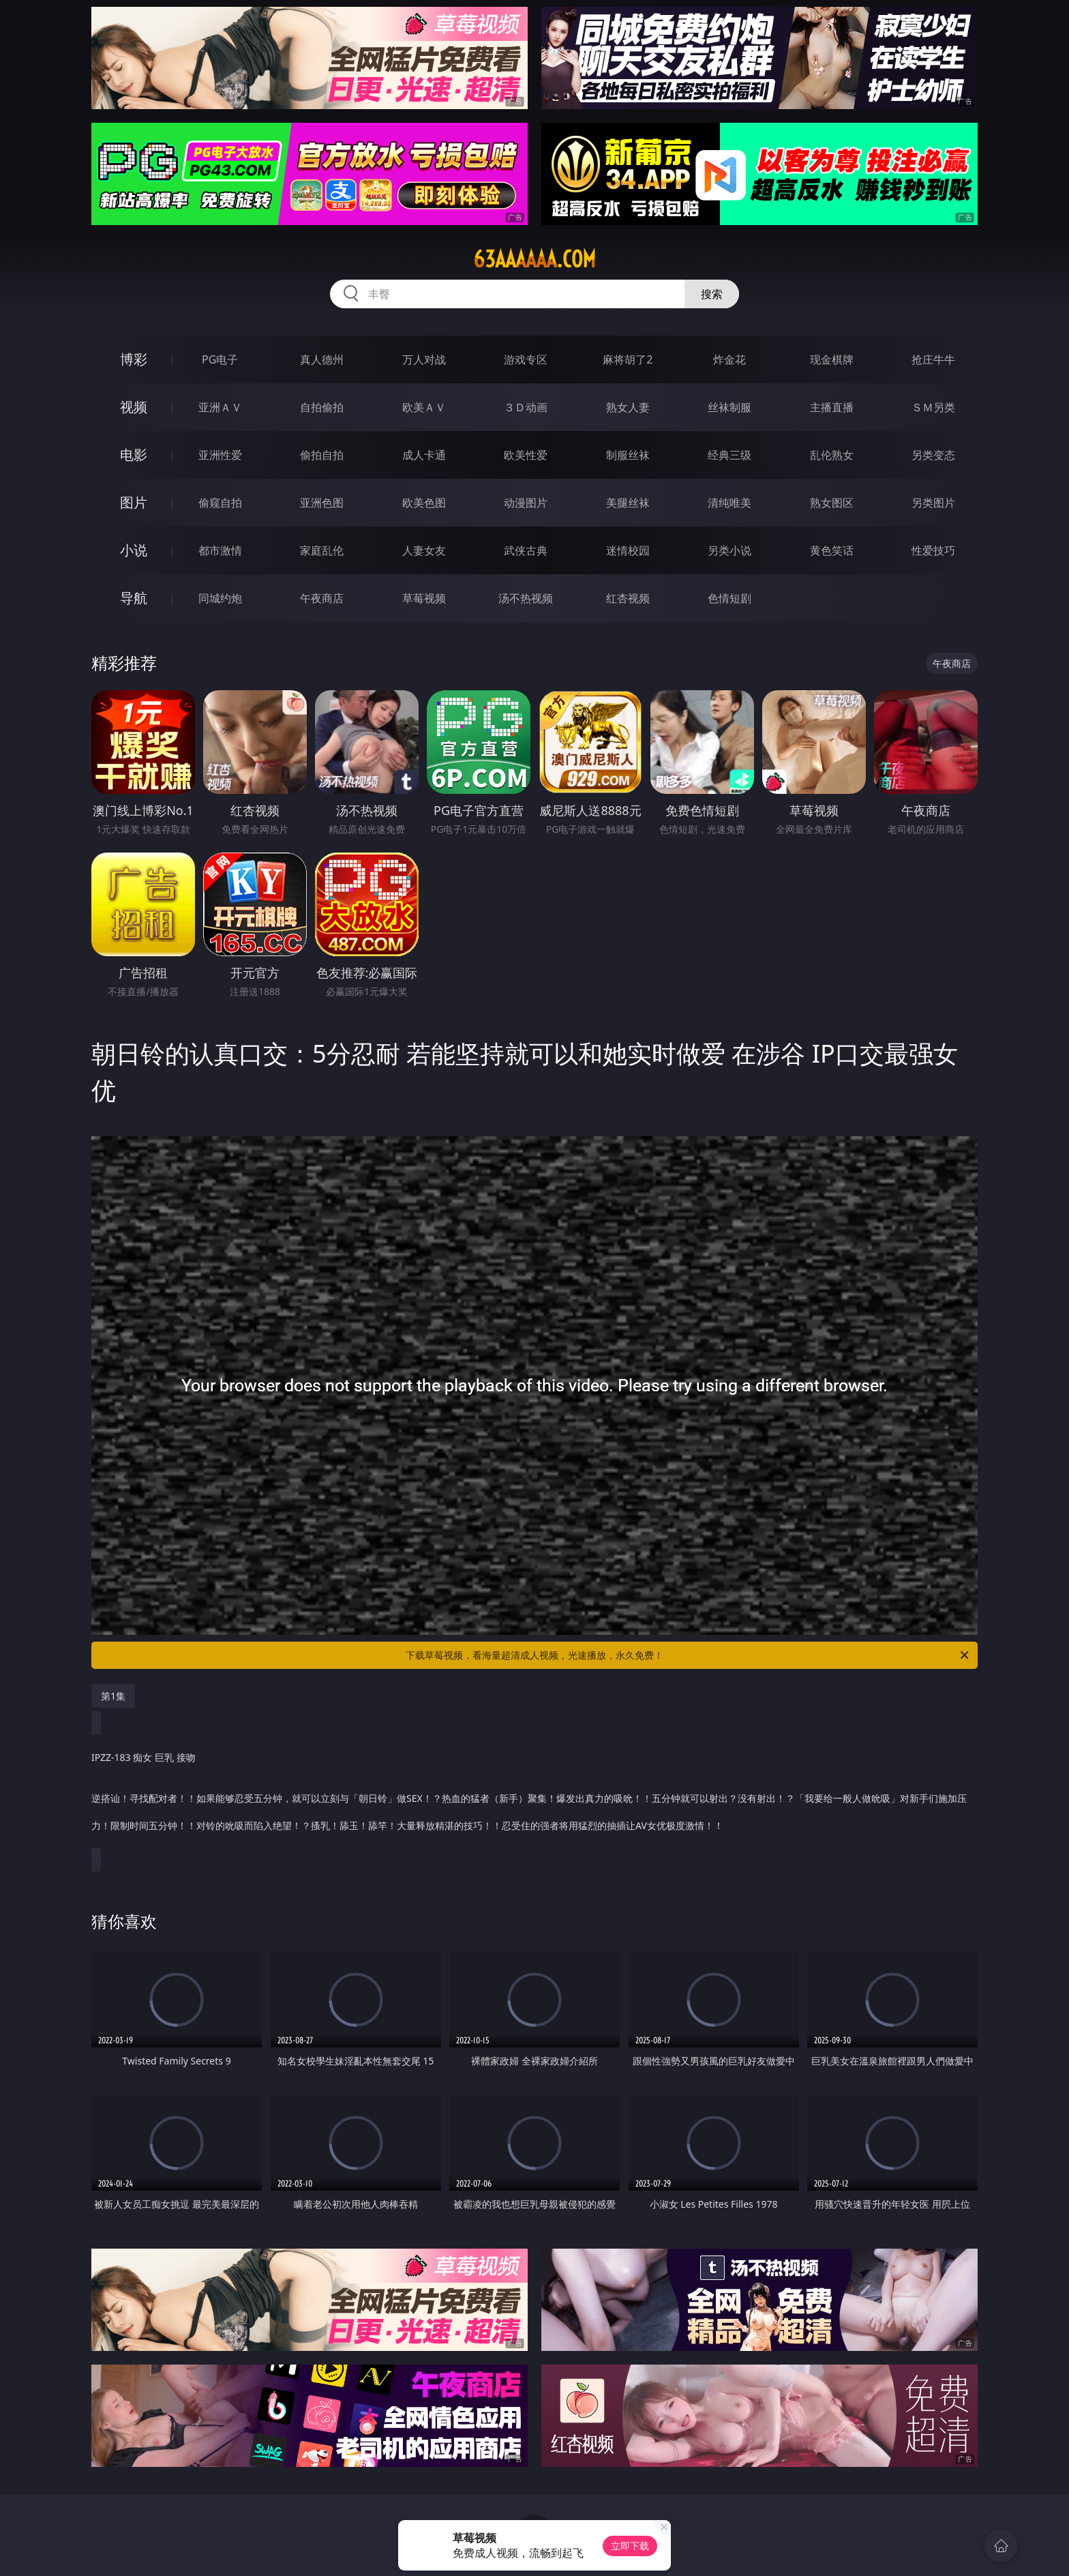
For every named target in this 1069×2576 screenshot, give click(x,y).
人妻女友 (424, 550)
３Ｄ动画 (525, 407)
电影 (133, 454)
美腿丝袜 (628, 502)
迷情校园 (628, 550)
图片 (133, 502)
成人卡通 (424, 454)
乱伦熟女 (832, 454)
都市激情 (220, 550)
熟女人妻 (628, 407)
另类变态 (933, 454)
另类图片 (933, 502)
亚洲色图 (322, 502)
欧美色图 (424, 502)
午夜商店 (322, 598)
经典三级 (729, 454)
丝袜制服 (729, 407)
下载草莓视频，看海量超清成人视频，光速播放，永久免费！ (688, 1655)
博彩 (133, 359)
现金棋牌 (832, 359)
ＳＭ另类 (933, 407)
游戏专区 (525, 359)
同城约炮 (220, 598)
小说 (133, 550)
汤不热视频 (525, 598)
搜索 (712, 293)
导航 (133, 598)
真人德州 (322, 359)
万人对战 (424, 359)
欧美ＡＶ (424, 407)
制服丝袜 (628, 454)
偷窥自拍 (220, 502)
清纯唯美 (729, 502)
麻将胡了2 (627, 359)
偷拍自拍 (322, 454)
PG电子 (220, 359)
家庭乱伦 (322, 550)
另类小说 (729, 550)
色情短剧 (729, 598)
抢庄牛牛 (933, 359)
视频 (133, 407)
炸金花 (729, 359)
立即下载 (630, 2545)
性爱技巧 (933, 550)
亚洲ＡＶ (220, 407)
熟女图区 (832, 502)
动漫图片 (525, 502)
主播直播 (832, 407)
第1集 (113, 1695)
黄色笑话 (832, 550)
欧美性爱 (525, 454)
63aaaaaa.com (534, 259)
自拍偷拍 (322, 407)
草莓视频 (424, 598)
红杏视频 (628, 598)
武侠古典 (525, 550)
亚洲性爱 (220, 454)
